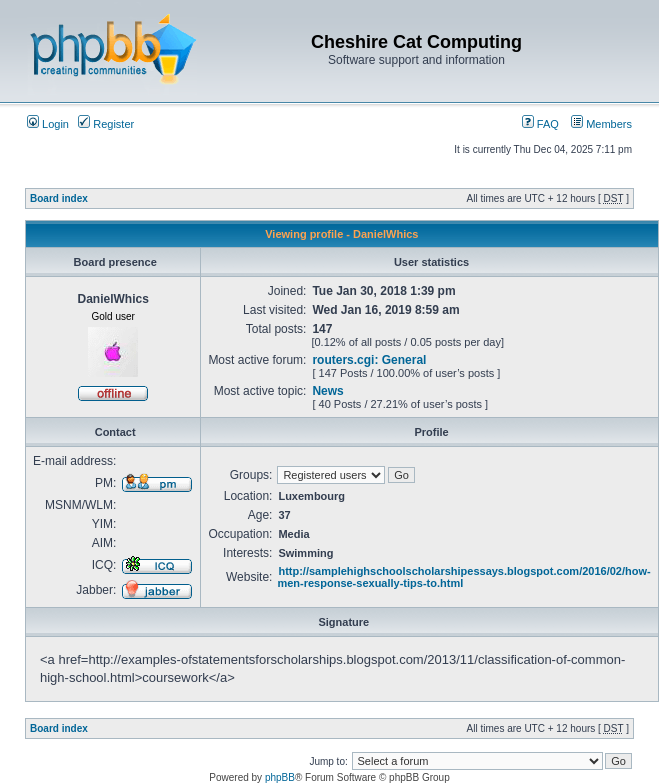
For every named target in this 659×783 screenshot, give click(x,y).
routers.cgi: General (369, 360)
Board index (59, 198)
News (327, 391)
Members (601, 124)
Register (106, 124)
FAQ (540, 124)
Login (48, 124)
